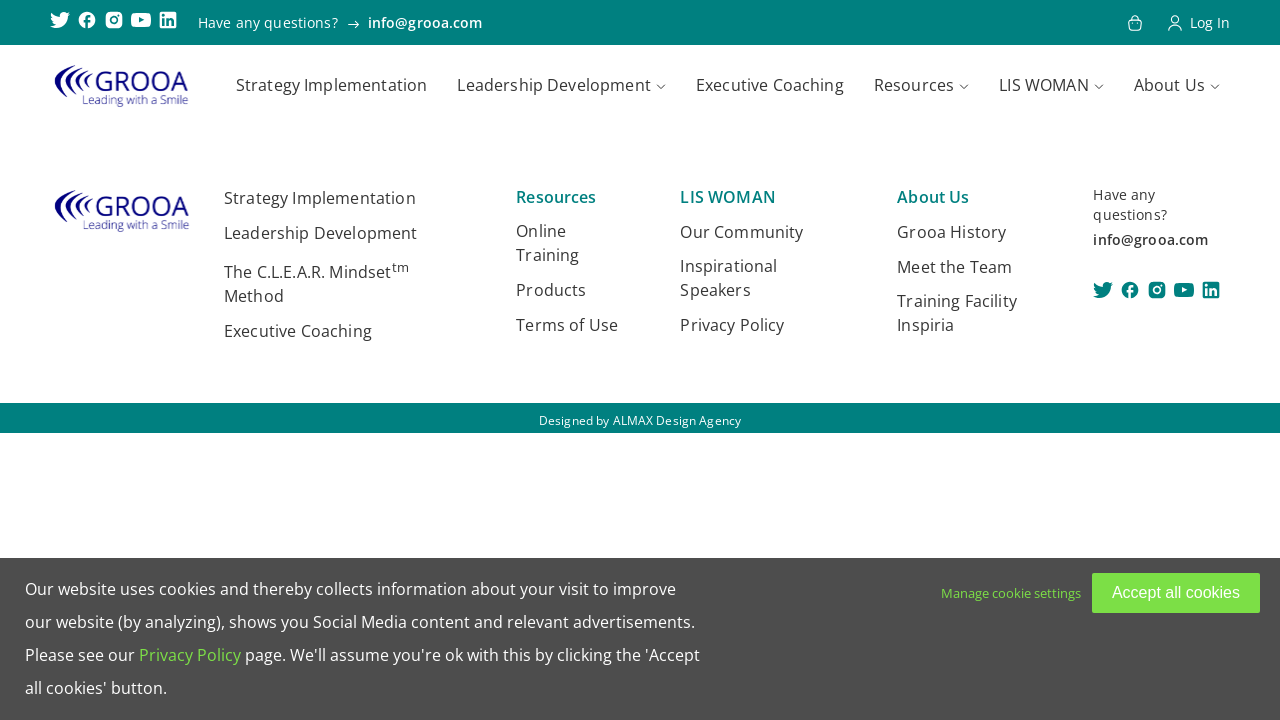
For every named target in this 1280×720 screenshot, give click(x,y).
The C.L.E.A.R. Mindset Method (316, 282)
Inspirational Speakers (728, 278)
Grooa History (951, 232)
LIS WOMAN (1043, 85)
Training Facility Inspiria (957, 313)
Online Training (547, 243)
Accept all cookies (1176, 592)
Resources (914, 85)
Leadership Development (554, 85)
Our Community (741, 232)
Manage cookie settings (1011, 593)
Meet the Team (954, 267)
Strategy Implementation (332, 85)
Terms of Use (567, 325)
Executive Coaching (770, 85)
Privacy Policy (732, 325)
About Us (1169, 85)
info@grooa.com (425, 22)
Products (551, 290)
